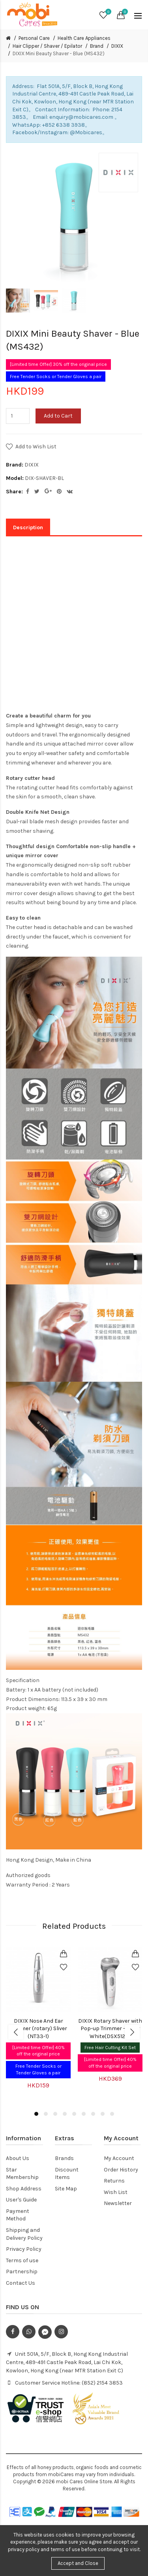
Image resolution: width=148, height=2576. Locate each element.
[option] (18, 301)
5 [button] (74, 2114)
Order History (121, 2169)
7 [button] (93, 2114)
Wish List (115, 2192)
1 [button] (36, 2114)
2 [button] (46, 2114)
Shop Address (23, 2188)
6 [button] (84, 2114)
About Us (17, 2158)
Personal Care (34, 38)
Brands (64, 2158)
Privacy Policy (23, 2249)
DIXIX (117, 46)
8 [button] (103, 2114)
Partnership (21, 2271)
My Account (119, 2158)
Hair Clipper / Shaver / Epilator (47, 46)
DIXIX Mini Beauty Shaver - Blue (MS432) (59, 53)
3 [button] (55, 2114)
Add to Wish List (35, 446)
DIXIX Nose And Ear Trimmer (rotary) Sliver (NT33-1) (38, 2029)
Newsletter (118, 2203)
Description (28, 527)
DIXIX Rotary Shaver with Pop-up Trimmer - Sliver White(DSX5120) (110, 2029)
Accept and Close (78, 2563)
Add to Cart (58, 415)
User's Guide (21, 2199)
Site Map (66, 2188)
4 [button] (65, 2114)
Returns (114, 2180)
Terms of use (22, 2260)
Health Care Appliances (84, 38)
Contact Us (20, 2283)
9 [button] (112, 2114)
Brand (96, 46)
